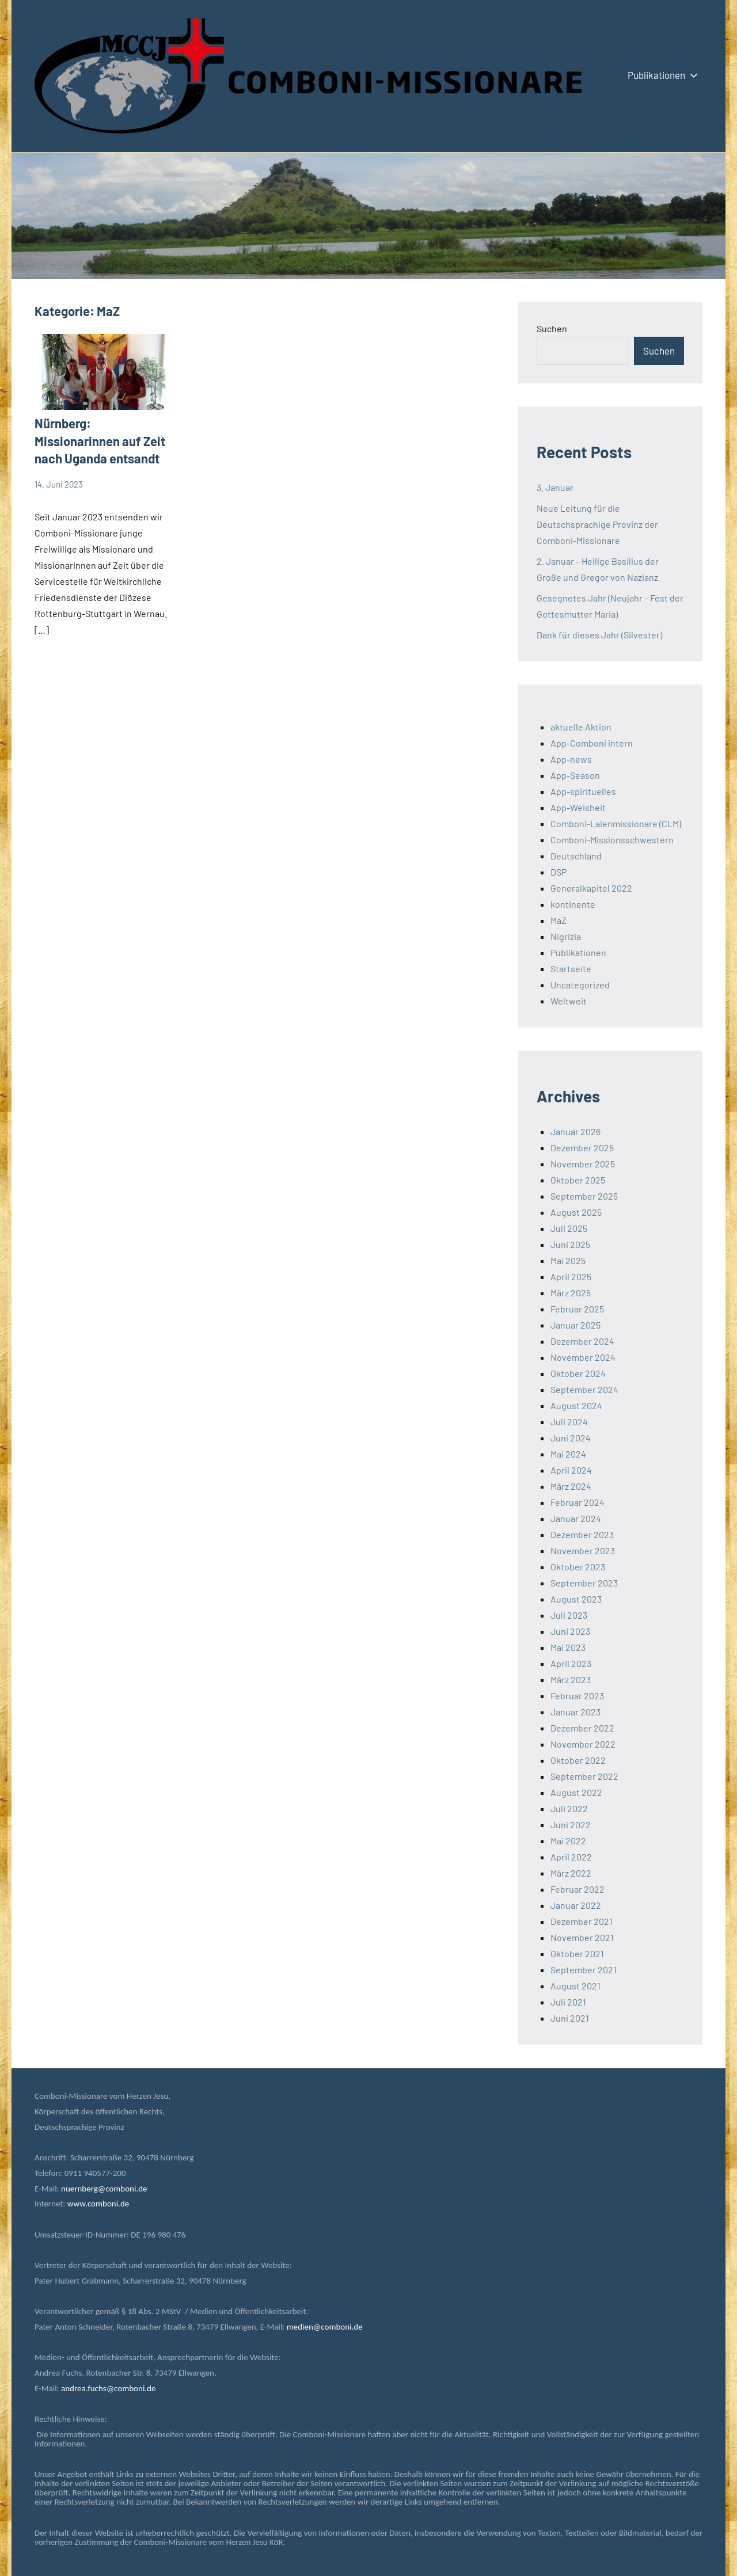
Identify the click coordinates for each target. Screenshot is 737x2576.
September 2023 (584, 1582)
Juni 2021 (569, 2017)
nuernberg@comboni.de (104, 2188)
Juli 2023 (568, 1614)
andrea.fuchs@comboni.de (108, 2388)
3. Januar (555, 487)
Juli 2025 (568, 1228)
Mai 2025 (568, 1260)
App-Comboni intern (591, 742)
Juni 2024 (570, 1437)
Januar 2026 (575, 1131)
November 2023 (582, 1550)
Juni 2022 (570, 1824)
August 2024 (576, 1405)
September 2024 (584, 1389)
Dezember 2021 (581, 1921)
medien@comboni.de (325, 2327)
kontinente (572, 904)
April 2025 (570, 1276)
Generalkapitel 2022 (591, 887)
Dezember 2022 (582, 1727)
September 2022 (584, 1776)
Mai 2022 (568, 1840)
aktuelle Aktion (580, 726)
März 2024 (570, 1486)
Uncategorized (580, 984)
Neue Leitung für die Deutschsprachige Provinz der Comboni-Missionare (597, 524)
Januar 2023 (575, 1711)
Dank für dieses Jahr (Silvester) (599, 634)
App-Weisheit (578, 807)
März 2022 (570, 1872)
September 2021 (583, 1969)
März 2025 (570, 1292)
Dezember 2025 (582, 1147)
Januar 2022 (575, 1905)
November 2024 (583, 1357)
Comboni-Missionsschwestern (612, 839)
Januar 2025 (575, 1324)
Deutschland (576, 855)
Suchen (552, 328)
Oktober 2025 (577, 1179)
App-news (571, 759)
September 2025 (584, 1195)
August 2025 (576, 1212)
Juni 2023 (570, 1631)
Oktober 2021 (577, 1953)
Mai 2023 (568, 1647)
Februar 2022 (577, 1889)
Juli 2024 (569, 1421)
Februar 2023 (577, 1695)
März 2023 (570, 1679)
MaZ (558, 920)
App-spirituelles (583, 791)
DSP (558, 871)
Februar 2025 (577, 1308)
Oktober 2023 (577, 1566)
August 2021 (575, 1985)
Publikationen (660, 75)
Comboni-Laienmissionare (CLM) (615, 823)
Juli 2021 (568, 2001)
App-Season (575, 775)
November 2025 (582, 1163)
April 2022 (571, 1856)
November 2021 (582, 1937)
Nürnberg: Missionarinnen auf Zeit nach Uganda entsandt (100, 441)
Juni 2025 (570, 1244)
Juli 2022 (569, 1808)
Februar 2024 (577, 1502)
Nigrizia (565, 936)
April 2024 (571, 1469)
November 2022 (583, 1743)
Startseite (570, 968)
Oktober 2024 (578, 1373)
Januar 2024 (575, 1518)
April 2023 (570, 1663)
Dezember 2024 (582, 1340)
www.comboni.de (98, 2203)
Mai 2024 (568, 1453)
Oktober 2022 (578, 1760)
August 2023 (576, 1598)
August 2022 (576, 1792)
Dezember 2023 (582, 1534)
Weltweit (568, 1000)
